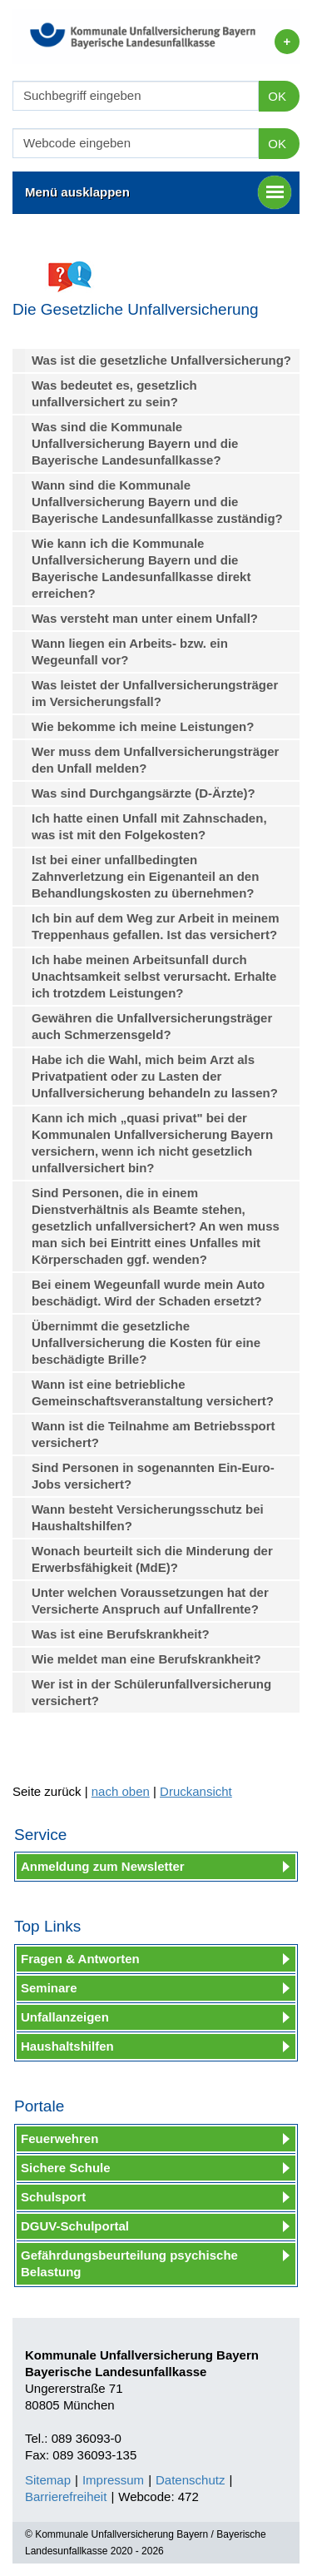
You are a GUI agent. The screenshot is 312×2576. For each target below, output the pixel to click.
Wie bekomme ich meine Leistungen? (143, 726)
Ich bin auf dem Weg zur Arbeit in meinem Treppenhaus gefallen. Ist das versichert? (156, 926)
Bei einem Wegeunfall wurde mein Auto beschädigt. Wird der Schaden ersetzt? (148, 1292)
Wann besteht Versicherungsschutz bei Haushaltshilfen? (148, 1517)
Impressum (113, 2480)
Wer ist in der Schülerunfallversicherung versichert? (151, 1692)
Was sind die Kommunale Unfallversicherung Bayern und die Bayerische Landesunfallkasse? (135, 443)
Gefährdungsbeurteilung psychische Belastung (129, 2263)
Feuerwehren (59, 2138)
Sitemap (48, 2480)
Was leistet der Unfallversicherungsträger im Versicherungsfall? (155, 693)
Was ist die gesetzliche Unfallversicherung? (161, 360)
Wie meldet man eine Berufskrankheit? (146, 1659)
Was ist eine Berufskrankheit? (121, 1634)
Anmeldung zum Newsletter (103, 1866)
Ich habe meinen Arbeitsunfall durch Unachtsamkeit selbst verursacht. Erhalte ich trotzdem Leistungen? (154, 976)
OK (277, 96)
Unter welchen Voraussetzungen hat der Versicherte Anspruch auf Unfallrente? (150, 1600)
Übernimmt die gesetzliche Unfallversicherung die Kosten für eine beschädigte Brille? (146, 1342)
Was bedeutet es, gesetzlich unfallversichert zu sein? (114, 393)
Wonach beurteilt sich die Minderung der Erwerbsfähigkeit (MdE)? (152, 1559)
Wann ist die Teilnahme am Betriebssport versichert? (153, 1434)
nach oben (121, 1791)
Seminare (49, 1988)
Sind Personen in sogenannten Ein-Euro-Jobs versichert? (153, 1475)
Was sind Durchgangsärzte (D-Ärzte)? (143, 793)
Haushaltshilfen (67, 2046)
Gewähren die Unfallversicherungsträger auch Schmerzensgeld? (152, 1026)
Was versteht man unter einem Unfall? (145, 618)
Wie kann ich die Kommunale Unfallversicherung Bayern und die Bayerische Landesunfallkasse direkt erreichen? (141, 568)
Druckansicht (196, 1791)
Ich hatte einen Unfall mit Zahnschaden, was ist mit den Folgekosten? (149, 826)
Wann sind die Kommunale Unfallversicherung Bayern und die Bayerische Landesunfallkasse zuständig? (157, 501)
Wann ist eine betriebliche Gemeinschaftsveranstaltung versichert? (153, 1392)
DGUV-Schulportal (75, 2226)
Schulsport (53, 2197)
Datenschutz (190, 2480)
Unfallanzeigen (65, 2017)
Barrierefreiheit (65, 2496)
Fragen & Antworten (80, 1959)
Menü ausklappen (158, 192)
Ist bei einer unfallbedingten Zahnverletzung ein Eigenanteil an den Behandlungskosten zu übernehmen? (145, 876)
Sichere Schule (66, 2168)
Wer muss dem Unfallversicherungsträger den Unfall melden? (155, 759)
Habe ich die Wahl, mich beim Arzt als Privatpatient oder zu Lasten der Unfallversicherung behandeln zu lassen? (155, 1076)
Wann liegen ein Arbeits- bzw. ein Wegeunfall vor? (130, 651)
